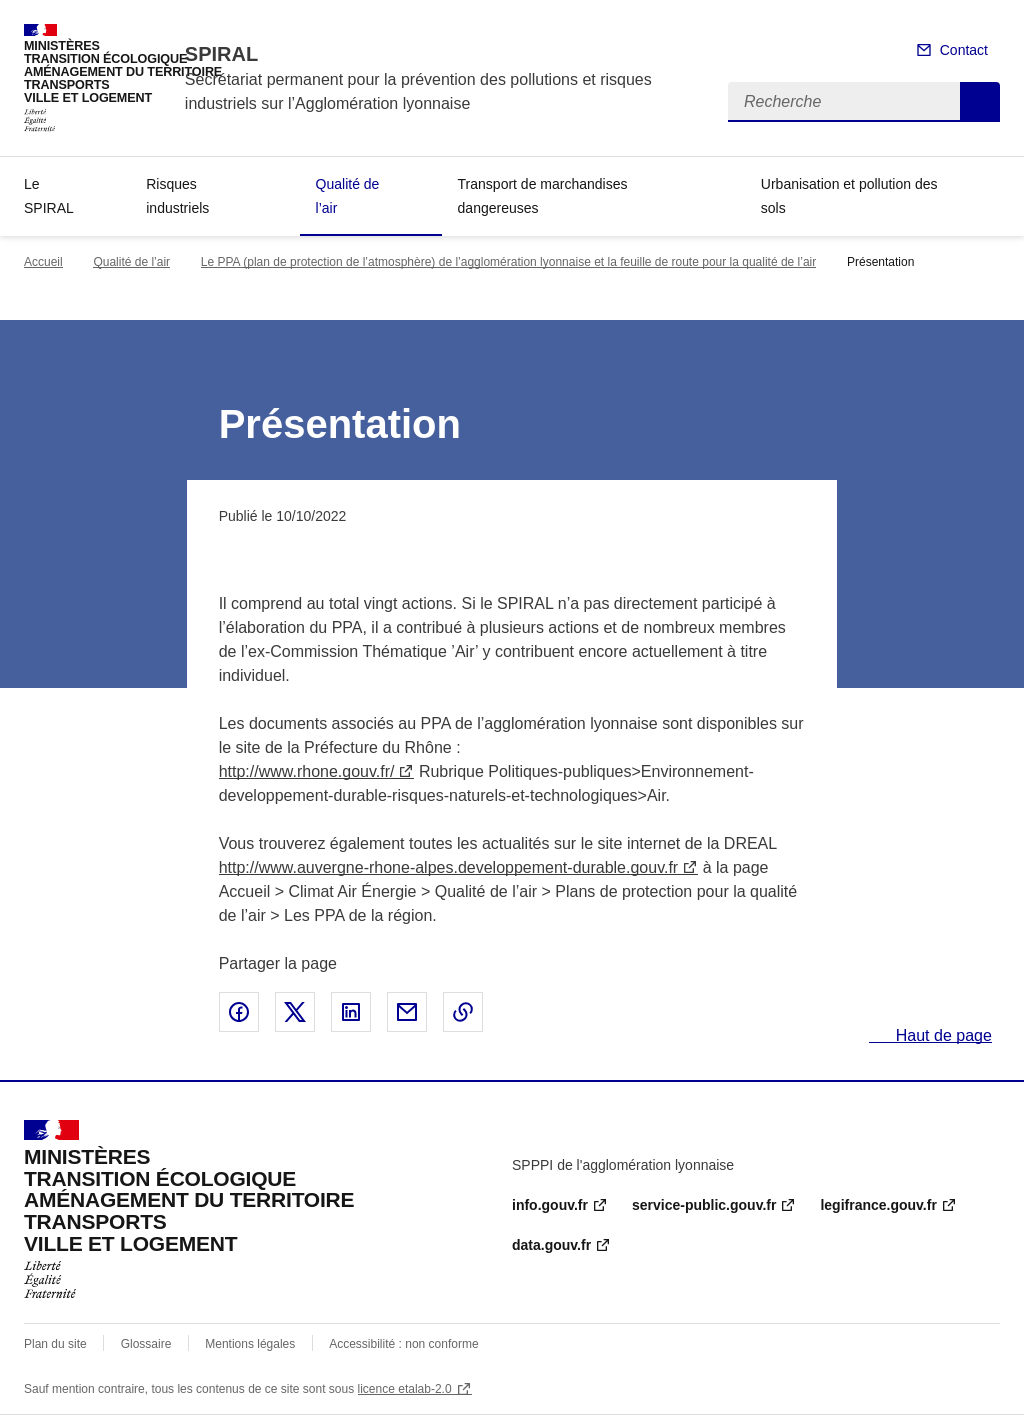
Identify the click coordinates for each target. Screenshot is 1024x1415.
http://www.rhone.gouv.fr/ (307, 771)
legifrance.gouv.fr (878, 1205)
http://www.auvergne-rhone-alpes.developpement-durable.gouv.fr (449, 867)
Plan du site (55, 1344)
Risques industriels (177, 196)
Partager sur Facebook (239, 1012)
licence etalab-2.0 (405, 1389)
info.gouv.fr (550, 1205)
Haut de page (941, 1035)
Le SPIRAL (49, 196)
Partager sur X (295, 1012)
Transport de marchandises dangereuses (543, 196)
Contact (964, 50)
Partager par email (407, 1012)
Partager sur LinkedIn (351, 1012)
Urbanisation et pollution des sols (849, 196)
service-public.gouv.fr (704, 1205)
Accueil (43, 262)
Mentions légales (250, 1344)
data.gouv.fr (551, 1245)
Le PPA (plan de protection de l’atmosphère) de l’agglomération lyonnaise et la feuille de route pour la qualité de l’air (509, 262)
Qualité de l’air (348, 196)
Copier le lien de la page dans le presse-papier (463, 1012)
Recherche (980, 102)
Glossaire (146, 1344)
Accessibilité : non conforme (403, 1344)
